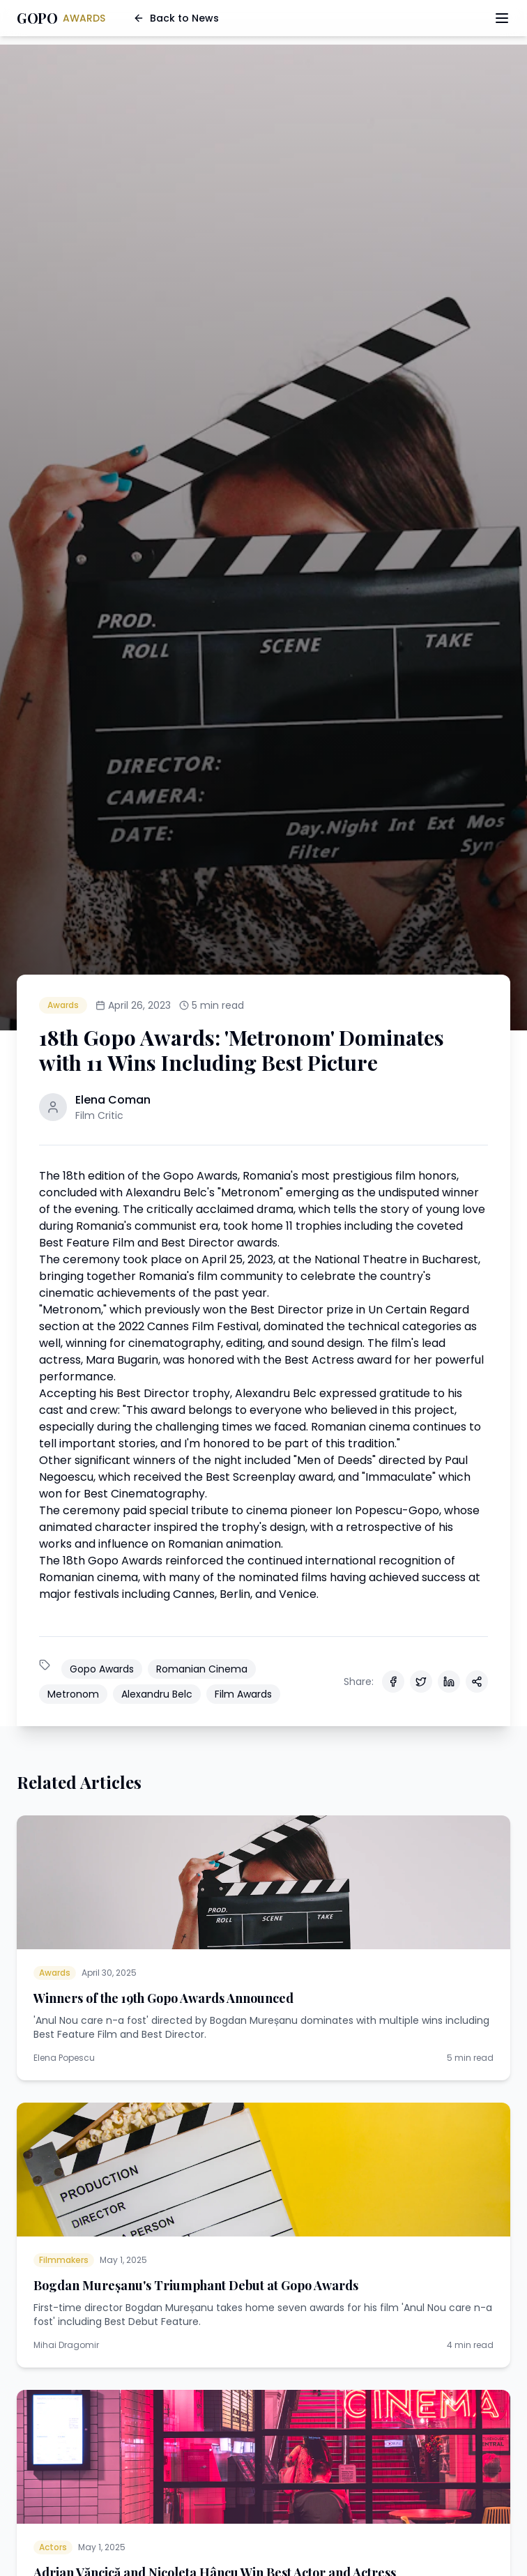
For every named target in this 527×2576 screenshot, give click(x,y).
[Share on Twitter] (421, 1681)
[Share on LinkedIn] (449, 1681)
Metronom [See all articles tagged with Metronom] (73, 1694)
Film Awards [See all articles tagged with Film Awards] (243, 1694)
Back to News (176, 18)
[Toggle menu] (502, 18)
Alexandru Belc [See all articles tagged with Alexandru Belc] (156, 1694)
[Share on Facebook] (393, 1681)
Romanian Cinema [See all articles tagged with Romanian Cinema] (201, 1669)
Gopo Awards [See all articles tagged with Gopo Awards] (102, 1669)
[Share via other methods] (477, 1681)
